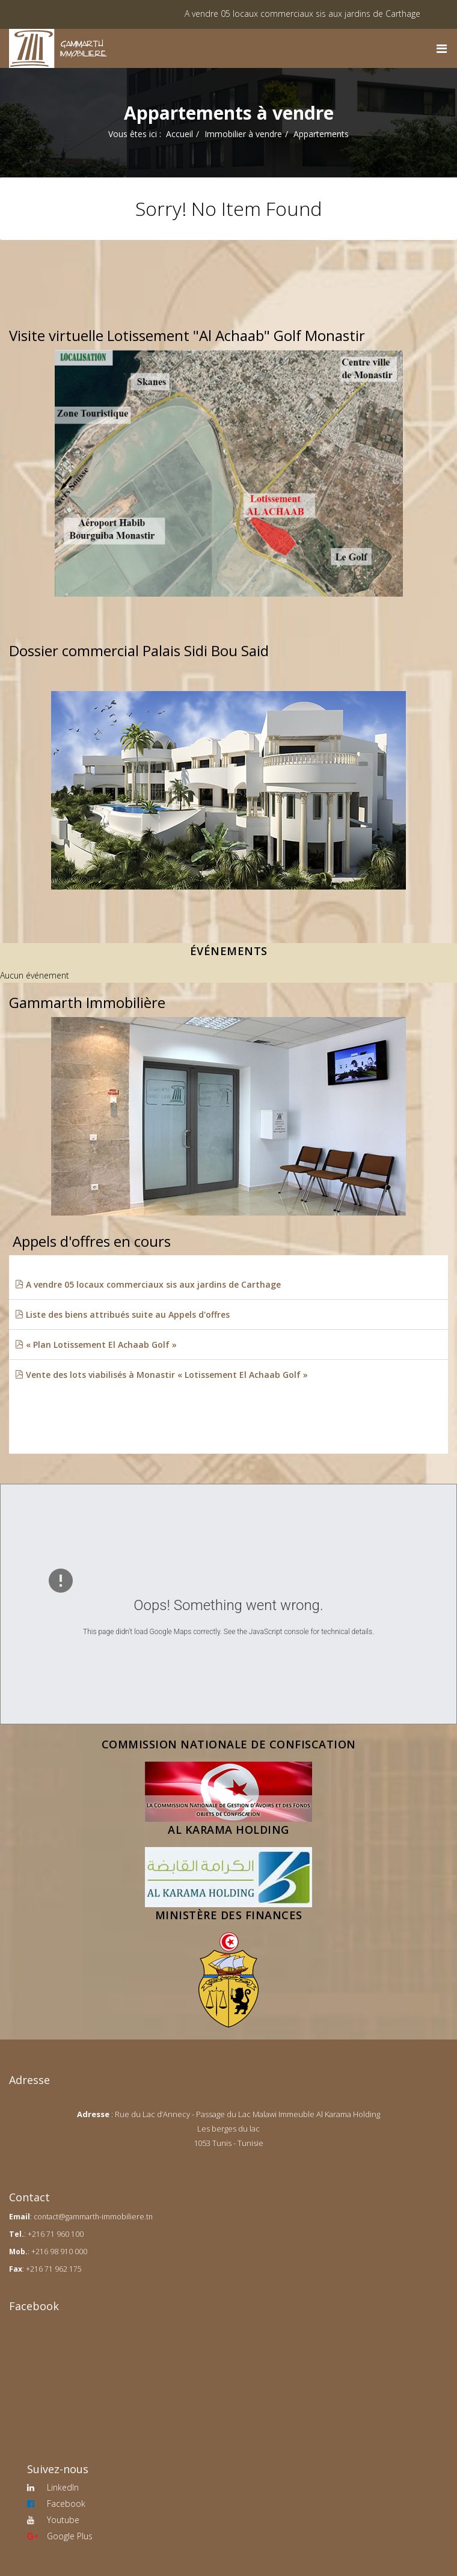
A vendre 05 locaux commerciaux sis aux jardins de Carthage (318, 13)
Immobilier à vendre (243, 134)
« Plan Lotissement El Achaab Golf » (96, 1344)
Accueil (179, 134)
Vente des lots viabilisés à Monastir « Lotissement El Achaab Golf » (161, 1374)
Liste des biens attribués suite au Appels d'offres (122, 1314)
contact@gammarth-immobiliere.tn (93, 2217)
